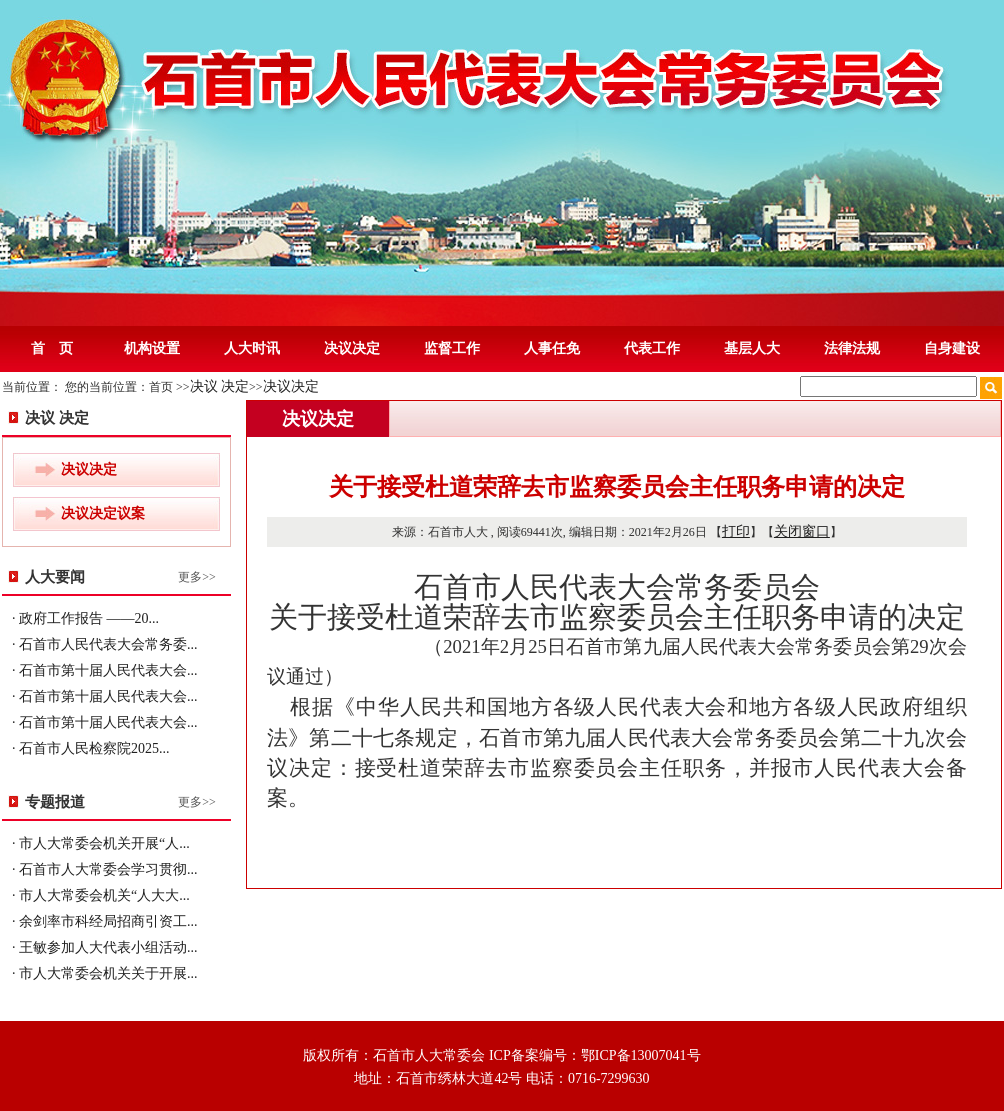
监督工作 (452, 348)
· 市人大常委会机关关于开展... (105, 973)
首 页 (52, 348)
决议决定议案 (103, 513)
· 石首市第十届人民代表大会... (105, 670)
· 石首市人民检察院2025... (91, 748)
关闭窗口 (802, 531)
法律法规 (852, 348)
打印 (736, 531)
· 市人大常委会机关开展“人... (101, 843)
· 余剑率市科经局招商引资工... (105, 921)
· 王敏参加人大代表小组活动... (105, 947)
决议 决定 (220, 386)
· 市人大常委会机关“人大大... (101, 895)
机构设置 (152, 348)
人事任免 (552, 348)
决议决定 (352, 348)
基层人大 (752, 348)
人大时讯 (252, 348)
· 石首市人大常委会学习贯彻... (105, 869)
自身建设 (952, 348)
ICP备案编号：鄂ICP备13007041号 (595, 1055)
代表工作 (652, 348)
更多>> (197, 577)
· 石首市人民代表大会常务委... (105, 644)
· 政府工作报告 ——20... (85, 618)
